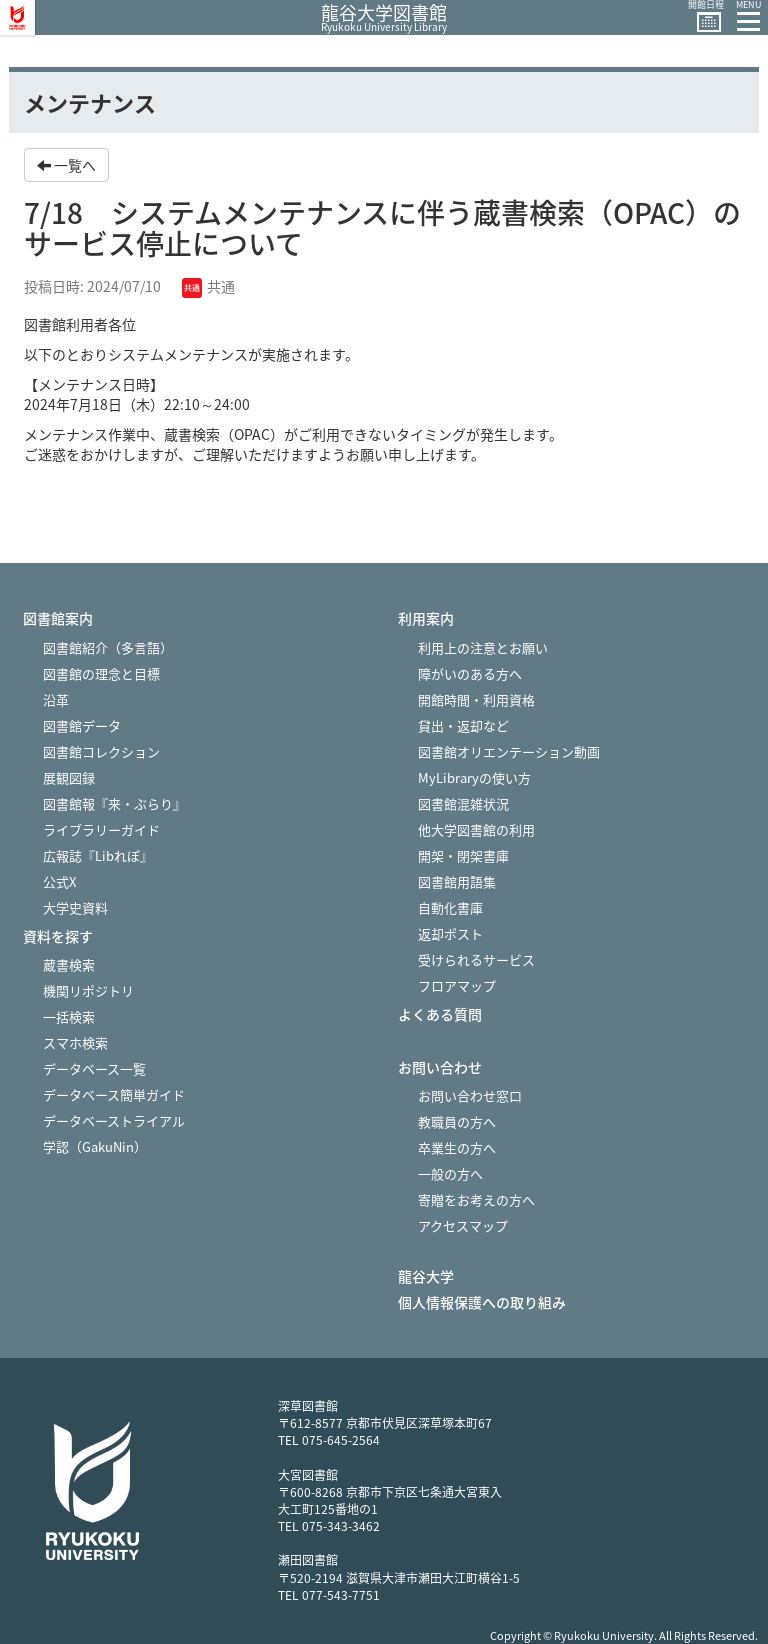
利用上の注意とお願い (483, 647)
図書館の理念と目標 (101, 673)
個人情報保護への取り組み (482, 1302)
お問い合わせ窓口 (470, 1095)
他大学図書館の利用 (476, 829)
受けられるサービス (476, 959)
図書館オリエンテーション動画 (509, 751)
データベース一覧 (94, 1068)
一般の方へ (450, 1173)
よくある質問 (440, 1014)
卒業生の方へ (457, 1147)
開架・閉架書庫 (463, 855)
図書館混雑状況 (463, 803)
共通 (208, 286)
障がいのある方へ (470, 673)
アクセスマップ (463, 1225)
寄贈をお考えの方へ (476, 1199)
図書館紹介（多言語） (108, 647)
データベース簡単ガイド (114, 1094)
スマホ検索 (75, 1042)
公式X (59, 881)
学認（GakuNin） (95, 1146)
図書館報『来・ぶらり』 (114, 803)
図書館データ (82, 725)
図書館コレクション (101, 751)
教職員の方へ (457, 1121)
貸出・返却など (463, 725)
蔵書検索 (69, 964)
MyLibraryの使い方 (474, 777)
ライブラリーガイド (101, 829)
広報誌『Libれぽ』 (98, 855)
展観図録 (69, 777)
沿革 (56, 699)
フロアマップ (457, 985)
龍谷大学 (426, 1276)
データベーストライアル (114, 1120)
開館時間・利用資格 (476, 699)
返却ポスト (450, 933)
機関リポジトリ (88, 990)
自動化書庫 (450, 907)
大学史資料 (75, 907)
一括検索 (69, 1016)
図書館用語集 (457, 881)
